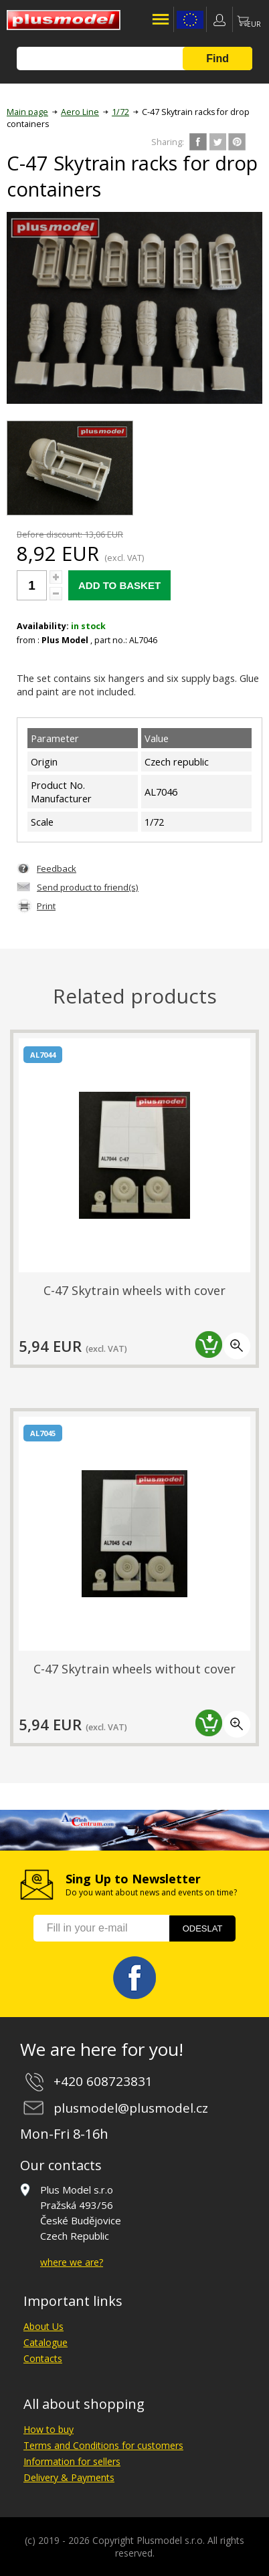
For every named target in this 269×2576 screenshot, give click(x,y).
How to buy (48, 2429)
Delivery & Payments (68, 2477)
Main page (27, 112)
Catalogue (45, 2342)
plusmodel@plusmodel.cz (131, 2108)
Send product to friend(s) (88, 887)
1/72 (120, 112)
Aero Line (80, 112)
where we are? (71, 2262)
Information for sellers (71, 2461)
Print (46, 906)
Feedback (56, 868)
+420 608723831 (103, 2081)
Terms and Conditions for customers (103, 2445)
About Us (43, 2326)
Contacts (42, 2358)
